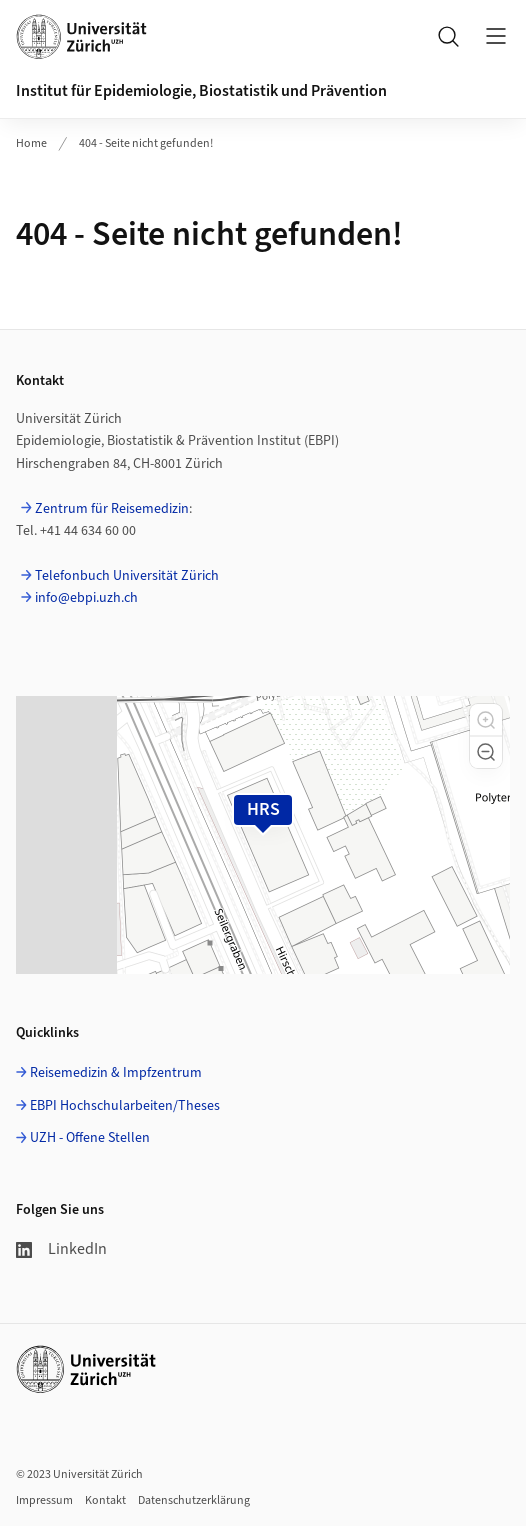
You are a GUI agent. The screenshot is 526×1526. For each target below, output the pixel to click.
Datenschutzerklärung (194, 1500)
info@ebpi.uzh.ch (86, 598)
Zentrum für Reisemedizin (112, 509)
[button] (486, 720)
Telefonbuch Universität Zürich (127, 576)
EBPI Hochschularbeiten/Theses (125, 1106)
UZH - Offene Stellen (90, 1138)
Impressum (44, 1500)
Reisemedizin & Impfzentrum (116, 1073)
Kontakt (105, 1500)
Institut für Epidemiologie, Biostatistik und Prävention (201, 91)
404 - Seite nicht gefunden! (146, 143)
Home (31, 143)
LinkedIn (61, 1249)
